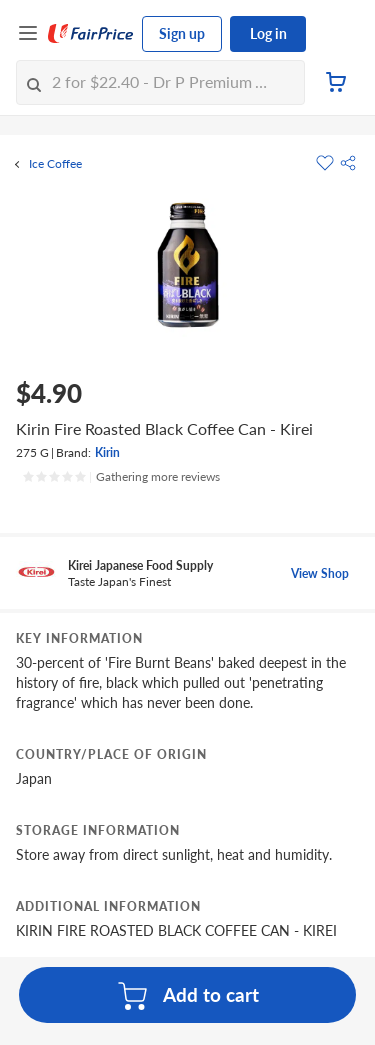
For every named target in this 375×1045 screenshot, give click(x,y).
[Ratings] (121, 477)
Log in (268, 33)
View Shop (320, 573)
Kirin (107, 452)
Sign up (182, 33)
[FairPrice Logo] (91, 34)
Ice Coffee (55, 164)
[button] (348, 163)
